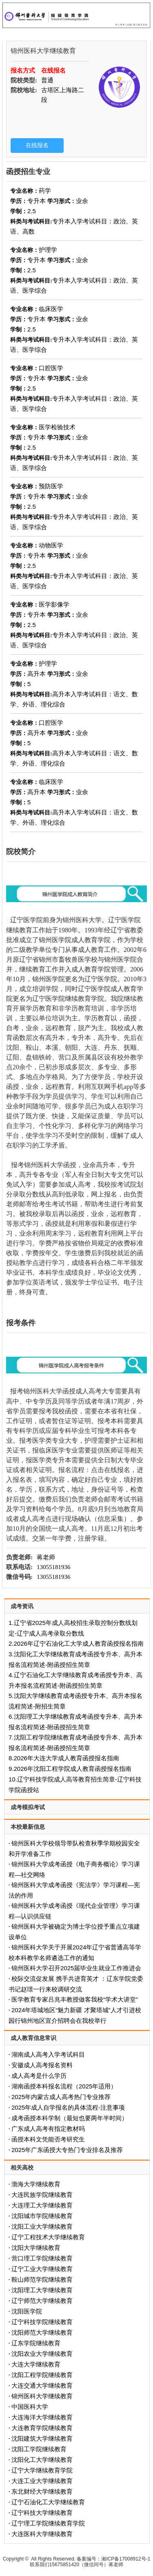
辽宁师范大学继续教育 (42, 2300)
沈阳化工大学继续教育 (42, 2459)
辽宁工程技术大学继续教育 (48, 2237)
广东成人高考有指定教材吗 (48, 2128)
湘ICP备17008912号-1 (125, 2559)
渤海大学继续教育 (35, 2184)
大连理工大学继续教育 (42, 2205)
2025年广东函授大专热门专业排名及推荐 (67, 2149)
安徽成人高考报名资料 (42, 2065)
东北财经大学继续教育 (42, 2491)
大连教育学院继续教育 (42, 2427)
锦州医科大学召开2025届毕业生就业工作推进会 (76, 1968)
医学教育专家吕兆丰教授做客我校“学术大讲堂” (74, 1999)
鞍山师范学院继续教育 (42, 2279)
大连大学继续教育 (35, 2364)
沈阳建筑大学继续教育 (42, 2438)
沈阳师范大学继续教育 (42, 2332)
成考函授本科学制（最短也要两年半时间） (69, 2118)
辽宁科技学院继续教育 (42, 2321)
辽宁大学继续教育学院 (42, 2470)
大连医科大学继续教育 (42, 2533)
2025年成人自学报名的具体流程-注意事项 (68, 2107)
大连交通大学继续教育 (42, 2385)
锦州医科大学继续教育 (42, 2396)
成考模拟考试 (28, 1807)
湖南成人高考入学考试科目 (48, 2054)
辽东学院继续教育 (35, 2343)
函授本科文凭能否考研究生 (48, 2139)
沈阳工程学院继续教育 (42, 2374)
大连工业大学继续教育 (42, 2480)
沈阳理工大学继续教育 (42, 2290)
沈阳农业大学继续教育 (42, 2353)
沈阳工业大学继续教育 (42, 2226)
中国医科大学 (29, 2406)
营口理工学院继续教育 (42, 2258)
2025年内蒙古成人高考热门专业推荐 (61, 2096)
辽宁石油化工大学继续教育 (48, 2502)
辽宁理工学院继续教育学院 (48, 2523)
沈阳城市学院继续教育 (42, 2215)
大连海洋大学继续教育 (42, 2417)
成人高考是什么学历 (39, 2075)
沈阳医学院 (26, 2311)
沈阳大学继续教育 (35, 2247)
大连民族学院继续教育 (42, 2194)
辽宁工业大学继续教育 (42, 2268)
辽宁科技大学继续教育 (42, 2512)
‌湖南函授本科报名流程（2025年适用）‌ (64, 2086)
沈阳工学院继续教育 (39, 2449)
